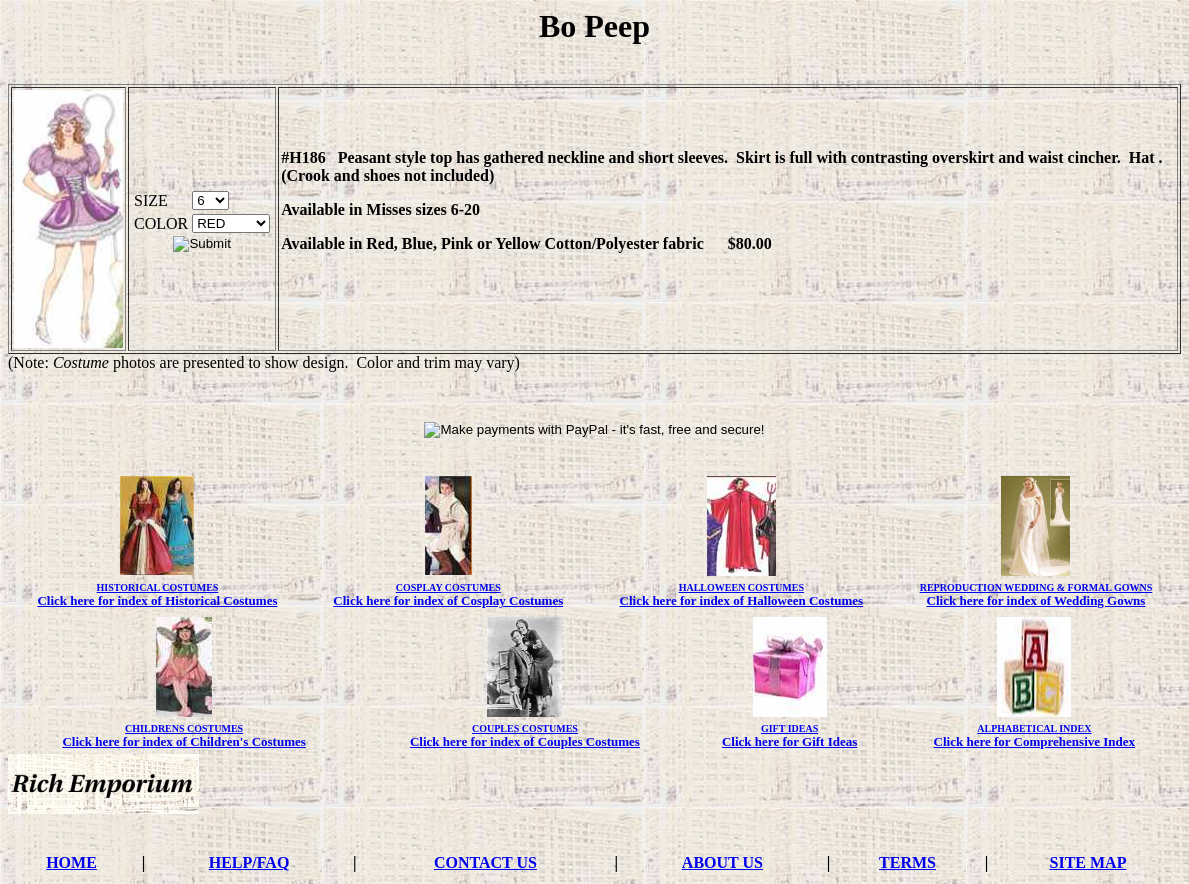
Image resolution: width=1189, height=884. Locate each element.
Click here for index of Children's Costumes (183, 741)
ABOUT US (722, 862)
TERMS (907, 862)
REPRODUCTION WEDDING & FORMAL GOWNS (1036, 587)
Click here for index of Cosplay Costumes (448, 600)
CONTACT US (485, 862)
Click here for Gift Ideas (789, 741)
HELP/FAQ (249, 862)
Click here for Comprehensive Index (1035, 741)
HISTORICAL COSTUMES (158, 587)
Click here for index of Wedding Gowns (1036, 600)
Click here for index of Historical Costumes (157, 600)
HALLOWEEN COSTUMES (741, 587)
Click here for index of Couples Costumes (525, 741)
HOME (71, 862)
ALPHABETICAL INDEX (1034, 728)
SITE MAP (1088, 862)
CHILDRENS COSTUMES (184, 728)
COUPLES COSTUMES (525, 728)
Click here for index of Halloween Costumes (742, 600)
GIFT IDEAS (789, 728)
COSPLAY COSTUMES (448, 587)
